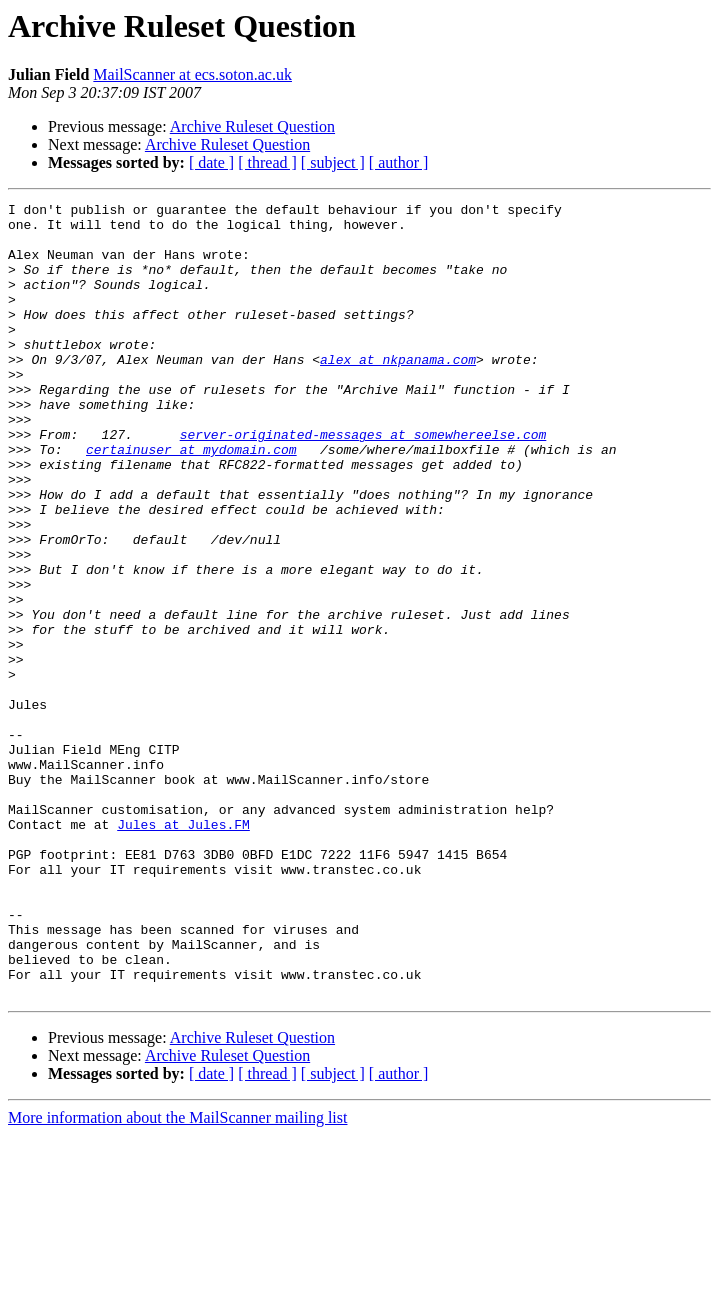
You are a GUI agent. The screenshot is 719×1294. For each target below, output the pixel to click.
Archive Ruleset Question (252, 126)
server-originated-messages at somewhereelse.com (363, 482)
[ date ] (211, 162)
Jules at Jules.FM (183, 950)
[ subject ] (333, 162)
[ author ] (399, 162)
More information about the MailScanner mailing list (177, 1276)
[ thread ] (267, 162)
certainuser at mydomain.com (191, 500)
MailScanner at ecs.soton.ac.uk (192, 74)
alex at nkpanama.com (398, 392)
